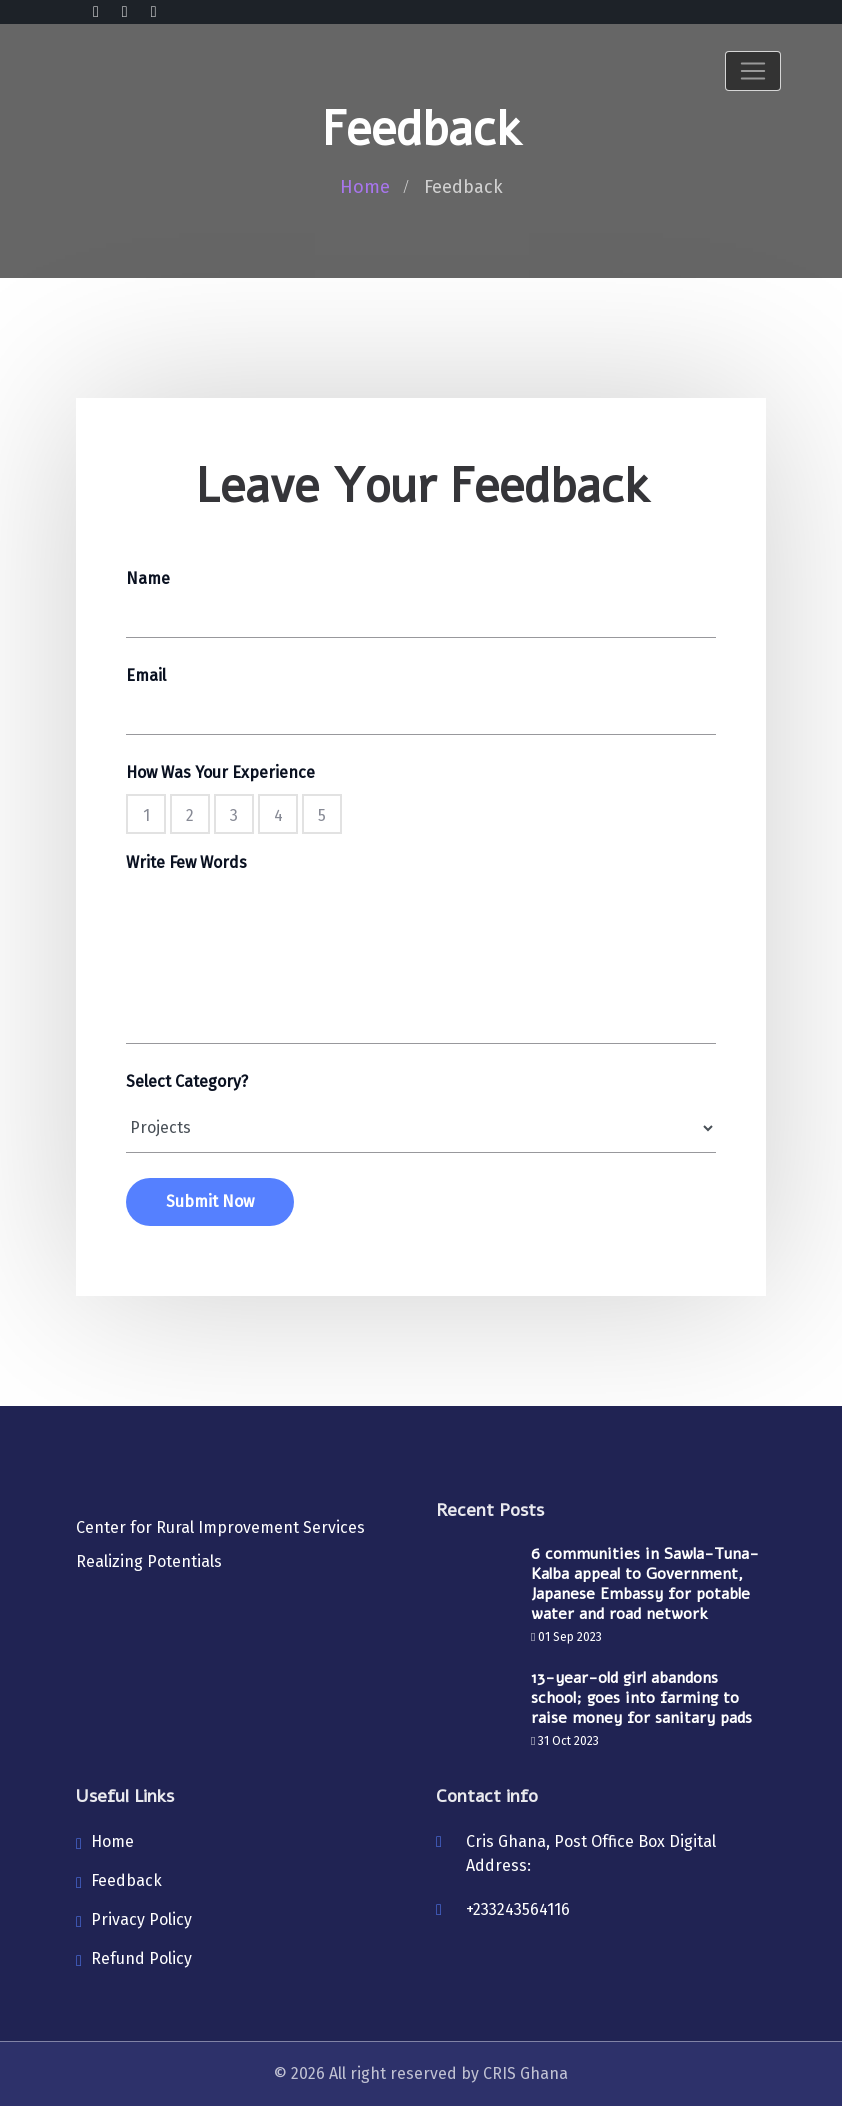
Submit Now (210, 1201)
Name (148, 578)
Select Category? (187, 1081)
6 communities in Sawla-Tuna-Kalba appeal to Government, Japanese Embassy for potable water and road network (645, 1584)
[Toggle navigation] (753, 71)
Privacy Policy (141, 1919)
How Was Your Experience (220, 772)
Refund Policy (141, 1958)
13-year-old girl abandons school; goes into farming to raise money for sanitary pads (641, 1698)
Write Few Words (186, 862)
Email (146, 675)
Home (365, 187)
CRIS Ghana (525, 2073)
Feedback (126, 1880)
